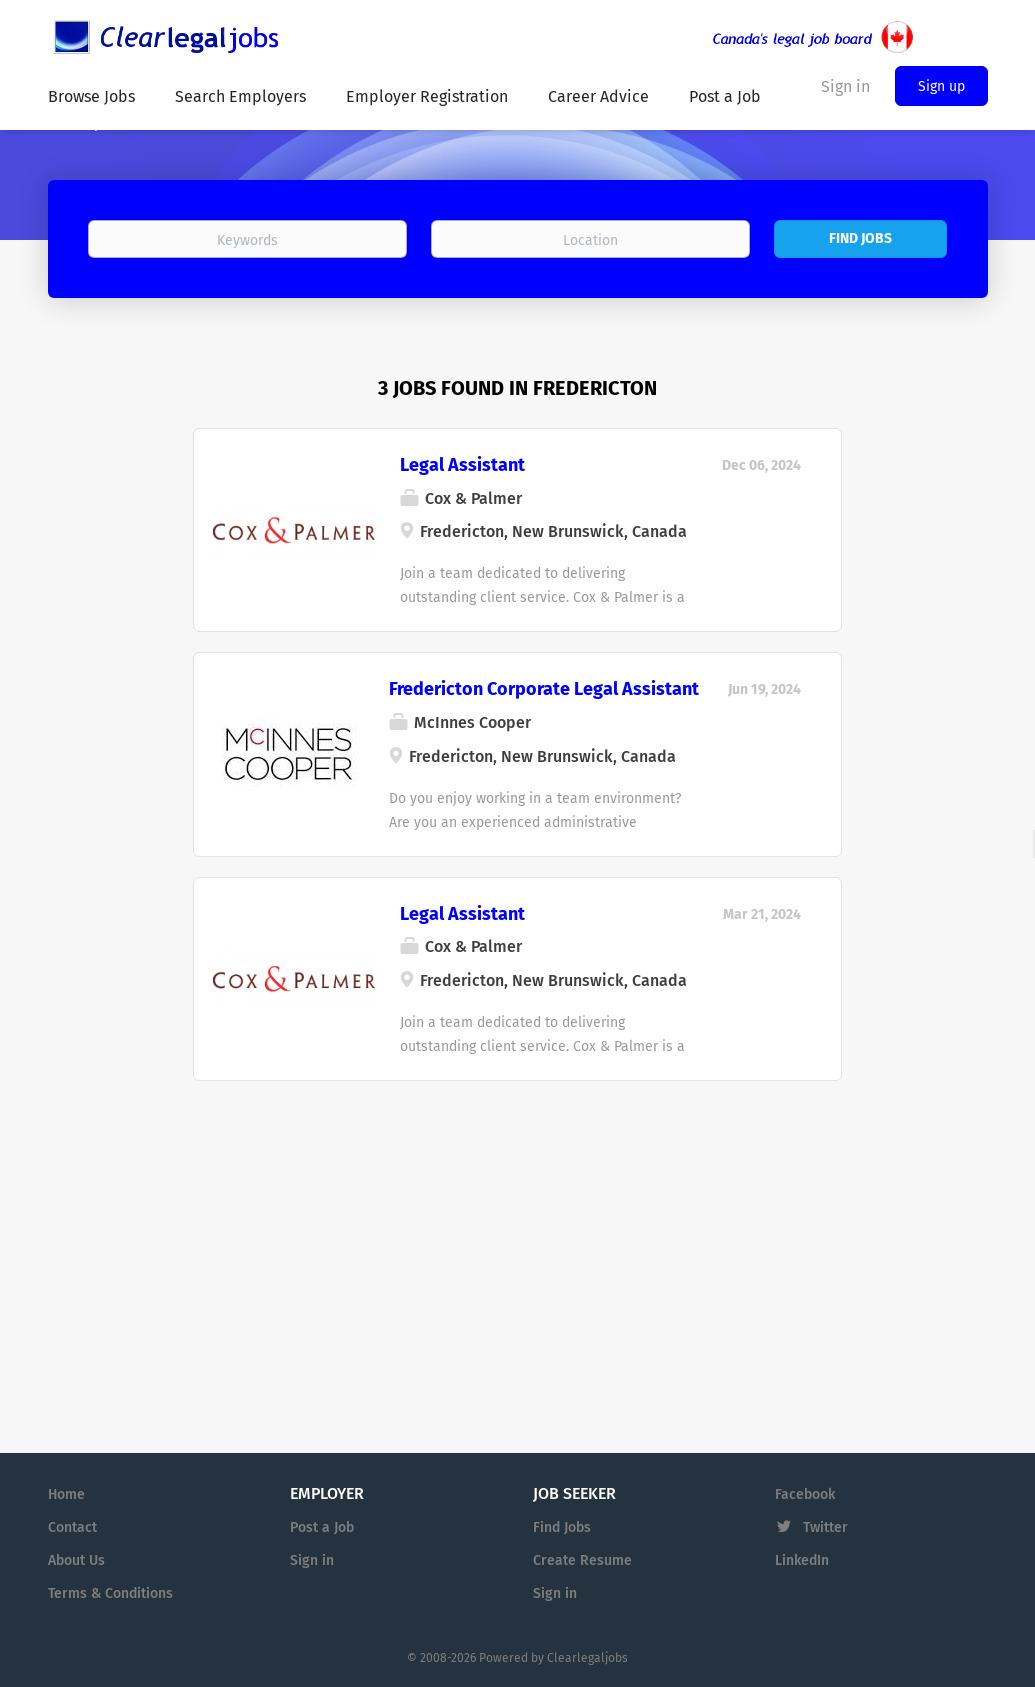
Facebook (805, 1494)
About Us (76, 1560)
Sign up (941, 86)
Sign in (312, 1560)
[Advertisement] (517, 1226)
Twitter (825, 1527)
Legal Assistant (462, 465)
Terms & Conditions (110, 1593)
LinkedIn (802, 1560)
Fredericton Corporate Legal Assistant (544, 689)
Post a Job (322, 1527)
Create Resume (582, 1560)
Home (66, 1494)
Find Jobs (860, 238)
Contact (72, 1527)
